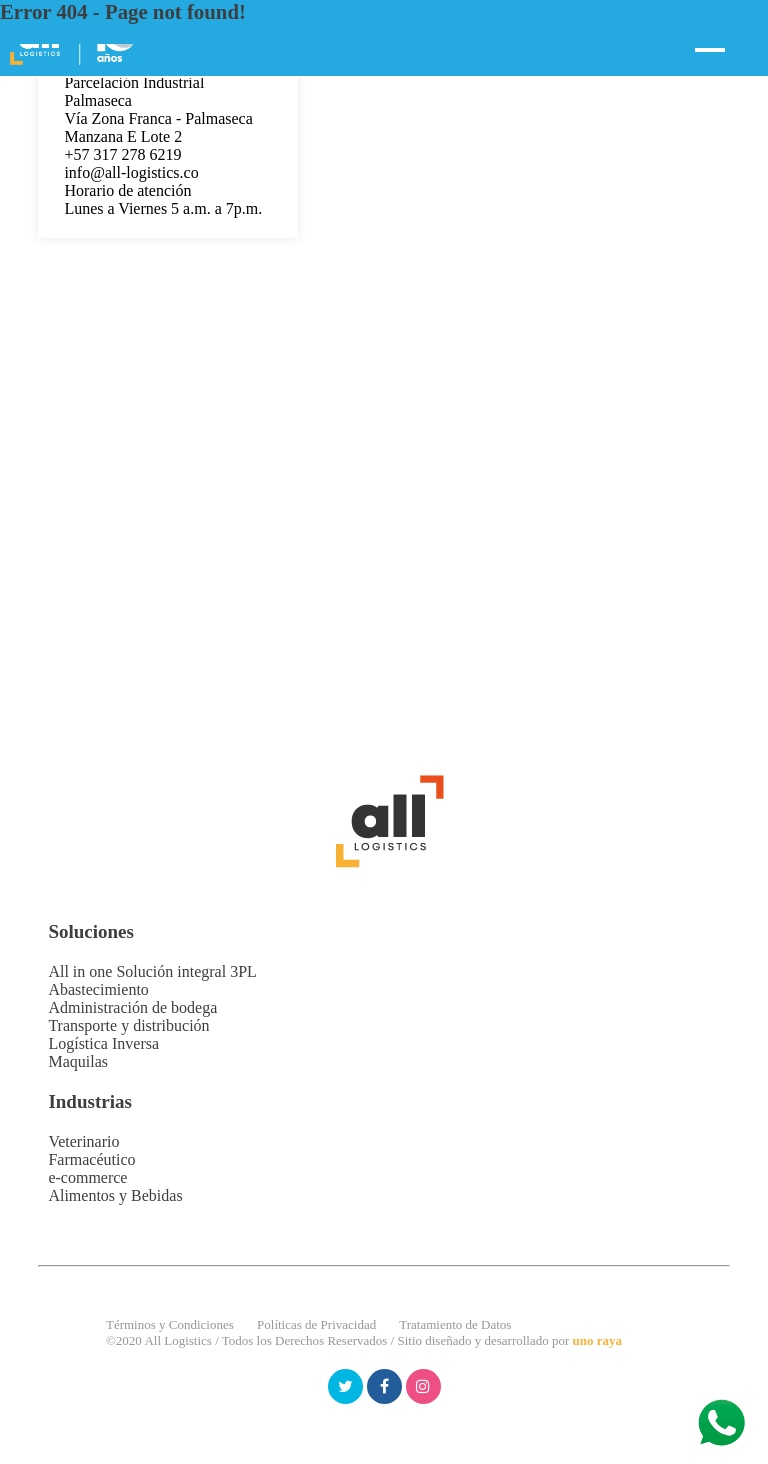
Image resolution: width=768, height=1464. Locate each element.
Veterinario (83, 1141)
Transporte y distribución (128, 1025)
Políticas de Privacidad (316, 1324)
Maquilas (78, 1061)
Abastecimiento (98, 989)
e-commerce (87, 1177)
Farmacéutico (91, 1159)
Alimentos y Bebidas (115, 1195)
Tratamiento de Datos (455, 1324)
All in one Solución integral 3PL (152, 971)
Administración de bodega (132, 1007)
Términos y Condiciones (170, 1324)
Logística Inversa (103, 1043)
